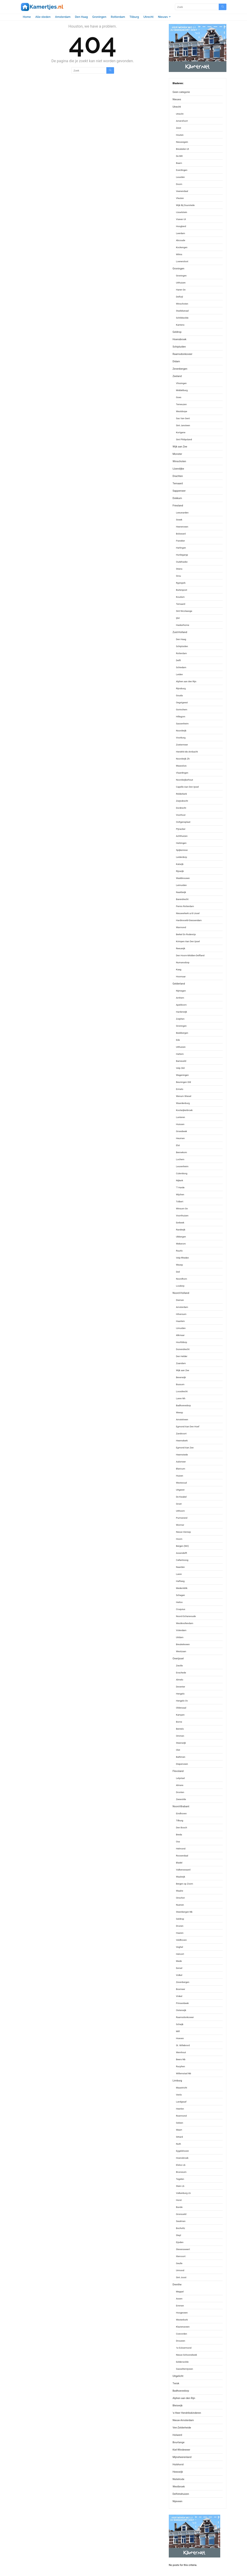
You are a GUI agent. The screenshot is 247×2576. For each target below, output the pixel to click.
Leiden (179, 674)
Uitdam (179, 1637)
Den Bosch (181, 1827)
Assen (179, 2298)
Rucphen (180, 2066)
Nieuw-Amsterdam (183, 2420)
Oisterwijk (181, 2010)
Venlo (179, 2094)
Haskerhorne (182, 625)
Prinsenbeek (182, 2003)
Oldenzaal (181, 1707)
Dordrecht (181, 807)
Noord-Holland (181, 1293)
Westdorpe (181, 411)
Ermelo (179, 1089)
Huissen (180, 1124)
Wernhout (181, 2052)
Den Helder (181, 1356)
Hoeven (180, 2038)
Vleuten (180, 198)
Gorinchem (181, 709)
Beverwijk (181, 1377)
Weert (179, 2129)
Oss (178, 1841)
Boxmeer (180, 1989)
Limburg (177, 2080)
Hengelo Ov (182, 1700)
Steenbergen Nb (184, 1911)
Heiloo (179, 1602)
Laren (179, 1574)
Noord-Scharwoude (186, 1616)
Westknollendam (184, 1623)
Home (27, 17)
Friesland (178, 505)
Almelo (179, 1679)
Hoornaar (181, 976)
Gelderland (179, 983)
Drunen (179, 1925)
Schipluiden (179, 346)
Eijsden (179, 2242)
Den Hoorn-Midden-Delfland (190, 955)
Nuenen (180, 1904)
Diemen (180, 1300)
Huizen (179, 1475)
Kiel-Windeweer (181, 2449)
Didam (176, 361)
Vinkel (179, 1996)
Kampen (180, 1714)
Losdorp (180, 1285)
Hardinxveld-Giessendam (189, 920)
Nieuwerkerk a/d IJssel (187, 913)
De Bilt (179, 156)
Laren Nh (180, 1398)
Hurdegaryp (182, 554)
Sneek (179, 519)
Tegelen (180, 2179)
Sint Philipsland (184, 439)
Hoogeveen (182, 2312)
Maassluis (181, 765)
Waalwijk (180, 1876)
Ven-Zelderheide (182, 2427)
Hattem (180, 1054)
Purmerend (181, 1517)
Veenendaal (182, 191)
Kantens (180, 324)
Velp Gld (180, 1068)
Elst (178, 1145)
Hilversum (181, 1314)
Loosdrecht (182, 1391)
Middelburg (182, 390)
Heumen (180, 1138)
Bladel (179, 1862)
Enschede (181, 1672)
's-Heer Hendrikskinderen (187, 2412)
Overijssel (178, 1658)
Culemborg (181, 1173)
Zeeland (177, 376)
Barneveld (181, 1061)
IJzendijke (178, 468)
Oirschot (180, 1897)
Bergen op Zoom (184, 1883)
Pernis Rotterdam (185, 906)
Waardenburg (183, 1103)
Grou (178, 575)
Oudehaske (181, 561)
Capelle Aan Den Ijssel (187, 786)
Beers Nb (180, 2059)
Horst (179, 2200)
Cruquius (180, 1609)
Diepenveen (182, 1764)
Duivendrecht (183, 1349)
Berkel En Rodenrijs (186, 934)
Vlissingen (181, 383)
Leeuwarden (182, 512)
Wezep (179, 1264)
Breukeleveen (183, 1644)
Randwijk (180, 1229)
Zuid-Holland (180, 632)
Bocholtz (180, 2228)
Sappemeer (179, 490)
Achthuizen (181, 836)
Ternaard (178, 483)
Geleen (179, 2122)
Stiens (179, 568)
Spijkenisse (182, 850)
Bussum (180, 1384)
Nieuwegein (182, 142)
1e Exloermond (183, 2347)
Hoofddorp (181, 1342)
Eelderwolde (182, 2361)
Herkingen (181, 843)
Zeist (178, 127)
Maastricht (181, 2087)
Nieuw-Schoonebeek (186, 2354)
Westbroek (179, 2486)
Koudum (180, 597)
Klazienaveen (183, 2326)
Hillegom (180, 716)
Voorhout (180, 814)
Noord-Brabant (181, 1806)
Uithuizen (181, 282)
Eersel (179, 1968)
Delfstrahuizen (181, 2493)
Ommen (180, 1735)
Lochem (180, 1159)
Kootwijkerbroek (184, 1110)
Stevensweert (183, 2249)
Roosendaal (182, 1855)
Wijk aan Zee (180, 446)
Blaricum (180, 1468)
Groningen (99, 17)
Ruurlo (179, 1250)
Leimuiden (181, 885)
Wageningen (182, 1075)
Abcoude (180, 240)
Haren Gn (181, 289)
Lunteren (180, 1117)
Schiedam (181, 667)
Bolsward (181, 533)
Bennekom (181, 1152)
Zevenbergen (180, 368)
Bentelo (180, 1728)
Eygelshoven (182, 2150)
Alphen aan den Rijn (186, 681)
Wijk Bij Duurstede (185, 205)
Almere (179, 1785)
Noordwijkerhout (184, 779)
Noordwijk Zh (183, 758)
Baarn (179, 163)
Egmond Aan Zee (184, 1447)
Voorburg (180, 737)
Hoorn (179, 1539)
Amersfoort (182, 120)
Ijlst (178, 618)
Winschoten (182, 303)
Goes (178, 397)
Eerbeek (180, 1222)
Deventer (180, 1686)
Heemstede (182, 1454)
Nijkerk (179, 1180)
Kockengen (181, 247)
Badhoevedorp (183, 1405)
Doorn (179, 184)
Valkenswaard (183, 1869)
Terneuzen (181, 404)
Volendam (181, 1630)
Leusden (180, 177)
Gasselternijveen (184, 2368)
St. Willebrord (183, 2045)
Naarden (180, 1567)
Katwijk (180, 864)
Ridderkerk (181, 793)
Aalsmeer (181, 1461)
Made (179, 1961)
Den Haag (81, 17)
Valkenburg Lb (183, 2193)
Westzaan (181, 1651)
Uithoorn (180, 1510)
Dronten (180, 1792)
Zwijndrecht (182, 800)
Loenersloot (182, 261)
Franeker (180, 540)
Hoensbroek (179, 339)
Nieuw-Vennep (183, 1531)
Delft (178, 660)
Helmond (180, 1848)
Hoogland (181, 226)
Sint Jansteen (183, 425)
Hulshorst (178, 2464)
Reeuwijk (180, 948)
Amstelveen (182, 1419)
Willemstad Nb (183, 2073)
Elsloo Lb (180, 2165)
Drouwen (180, 2340)
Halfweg (180, 1581)
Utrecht (148, 17)
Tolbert (179, 1201)
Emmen (180, 2305)
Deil (178, 1271)
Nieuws (163, 17)
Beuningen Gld (183, 1082)
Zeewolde (181, 1799)
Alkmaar (180, 1335)
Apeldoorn (181, 1004)
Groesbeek (181, 1131)
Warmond (181, 927)
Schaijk (179, 2024)
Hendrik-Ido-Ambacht (187, 751)
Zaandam (181, 1363)
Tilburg (134, 17)
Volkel (179, 1975)
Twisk (176, 2383)
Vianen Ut (181, 219)
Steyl (178, 2235)
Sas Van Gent (183, 418)
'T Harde (180, 1187)
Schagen (180, 1595)
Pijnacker (180, 829)
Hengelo (180, 1693)
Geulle (179, 2263)
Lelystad (180, 1778)
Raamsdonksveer (182, 354)
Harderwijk (181, 1011)
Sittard (179, 2136)
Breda (179, 1834)
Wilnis (179, 254)
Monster (177, 453)
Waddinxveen (183, 878)
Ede (178, 1039)
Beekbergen (182, 1032)
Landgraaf (181, 2101)
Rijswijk (180, 871)
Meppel (180, 2291)
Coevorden (181, 2333)
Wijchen (180, 1194)
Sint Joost (181, 2277)
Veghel (179, 1947)
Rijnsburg (181, 688)
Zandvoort (181, 1433)
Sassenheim (182, 723)
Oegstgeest (182, 702)
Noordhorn (181, 1278)
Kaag (178, 969)
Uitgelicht (178, 2376)
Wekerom (181, 1243)
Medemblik (181, 1588)
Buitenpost (181, 589)
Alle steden (43, 17)
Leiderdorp (181, 857)
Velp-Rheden (182, 1257)
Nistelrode (178, 2479)
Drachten (178, 476)
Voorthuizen (182, 1215)
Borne (179, 1721)
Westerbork (182, 2319)
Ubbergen (181, 1236)
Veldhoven (181, 1940)
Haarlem (180, 1321)
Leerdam (180, 233)
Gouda (179, 695)
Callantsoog (182, 1560)
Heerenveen (182, 526)
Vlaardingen (182, 772)
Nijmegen (181, 990)
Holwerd (177, 2435)
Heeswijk (178, 2471)
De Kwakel (181, 1496)
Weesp (179, 1412)
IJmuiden (181, 1328)
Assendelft (181, 1553)
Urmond (180, 2270)
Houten (180, 134)
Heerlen (180, 2108)
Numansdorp (182, 962)
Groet (179, 1503)
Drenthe (177, 2284)
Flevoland (178, 1771)
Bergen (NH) (182, 1546)
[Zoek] (222, 7)
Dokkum (177, 498)
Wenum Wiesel (183, 1096)
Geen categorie (181, 92)
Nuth (178, 2143)
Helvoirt (180, 1954)
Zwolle (179, 1665)
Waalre (179, 1890)
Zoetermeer (182, 744)
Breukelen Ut (182, 149)
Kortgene (180, 432)
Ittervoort (181, 2256)
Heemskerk (182, 1440)
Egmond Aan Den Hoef (187, 1426)
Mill (178, 2031)
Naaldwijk (181, 892)
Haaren (179, 1932)
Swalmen (180, 2221)
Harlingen (181, 547)
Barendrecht (182, 899)
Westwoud (181, 1482)
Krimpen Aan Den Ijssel (188, 941)
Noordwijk (181, 730)
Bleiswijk (178, 2405)
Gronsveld (181, 2214)
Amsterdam (62, 17)
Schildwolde (182, 317)
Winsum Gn (182, 1208)
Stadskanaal (182, 310)
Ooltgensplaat (183, 822)
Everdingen (181, 170)
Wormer (180, 1524)
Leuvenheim (182, 1166)
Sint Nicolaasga (184, 611)
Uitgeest (180, 1489)
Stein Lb (180, 2186)
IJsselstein (181, 212)
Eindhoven (181, 1813)
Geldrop (177, 331)
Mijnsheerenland (182, 2457)
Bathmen (180, 1756)
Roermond (181, 2115)
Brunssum (181, 2172)
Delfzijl (179, 296)
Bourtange (178, 2442)
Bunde (179, 2207)
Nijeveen (177, 2501)
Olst (178, 1749)
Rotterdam (118, 17)
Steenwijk (181, 1742)
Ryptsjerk (180, 582)
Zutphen (180, 1018)
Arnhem (180, 997)
